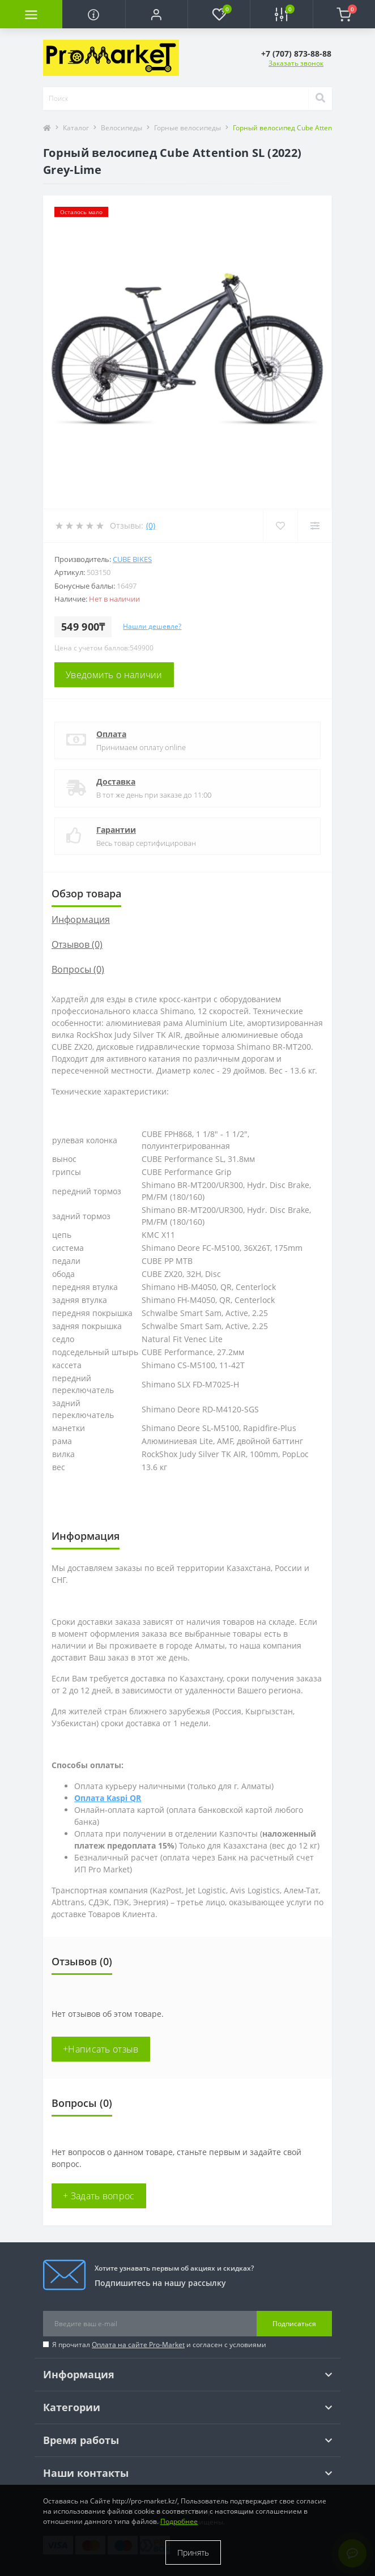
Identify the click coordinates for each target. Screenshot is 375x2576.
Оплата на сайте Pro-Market (138, 2344)
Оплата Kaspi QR (107, 1797)
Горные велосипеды (187, 128)
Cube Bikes (132, 559)
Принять (193, 2552)
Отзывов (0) (77, 944)
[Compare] (314, 526)
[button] (156, 14)
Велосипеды (121, 128)
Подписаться (294, 2323)
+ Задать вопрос (99, 2196)
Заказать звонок (296, 63)
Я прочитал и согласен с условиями (159, 2344)
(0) (150, 525)
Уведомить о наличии (114, 675)
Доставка (115, 781)
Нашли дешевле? (152, 626)
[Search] (320, 98)
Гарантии (116, 829)
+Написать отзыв (101, 2049)
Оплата (111, 734)
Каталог (76, 128)
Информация (81, 919)
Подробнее (179, 2521)
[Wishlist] (280, 526)
